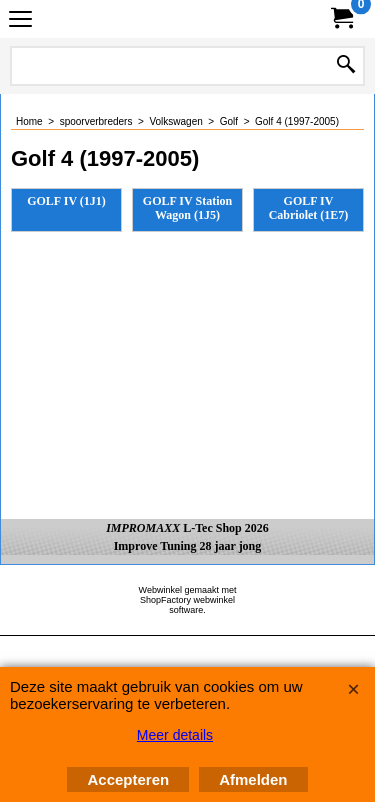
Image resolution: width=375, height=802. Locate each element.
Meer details (175, 735)
